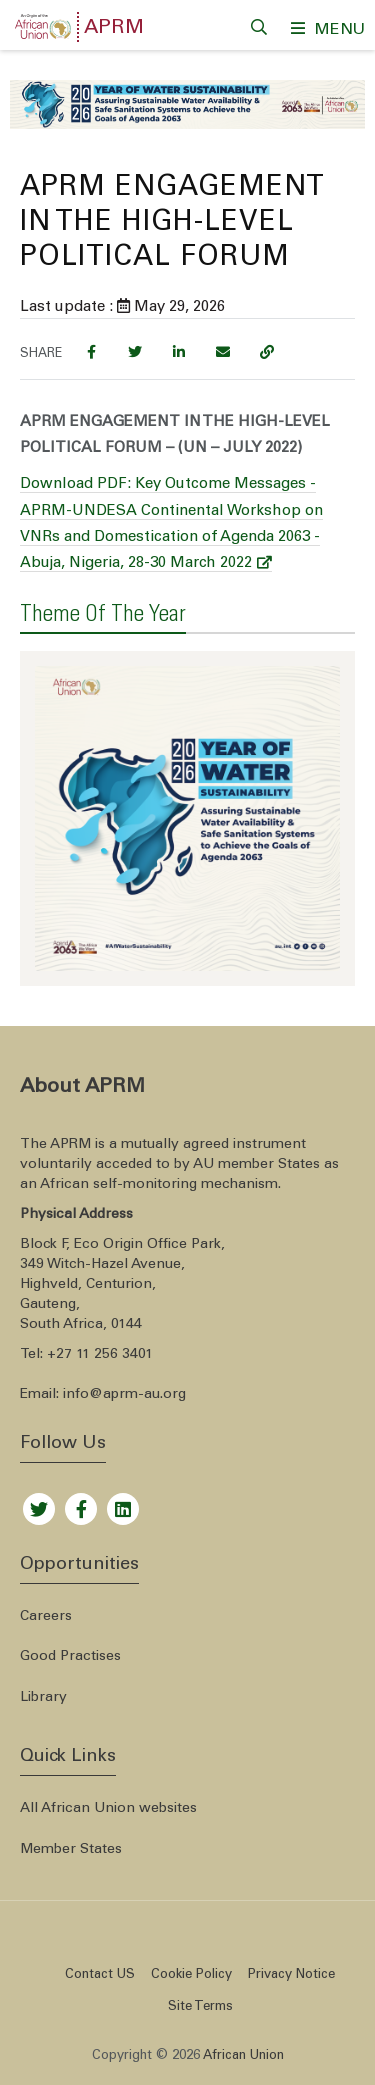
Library (43, 1698)
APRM (114, 29)
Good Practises (70, 1657)
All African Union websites (108, 1809)
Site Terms (200, 2007)
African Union (243, 2056)
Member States (71, 1850)
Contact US (100, 1975)
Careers (46, 1617)
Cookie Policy (191, 1975)
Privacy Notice (291, 1975)
